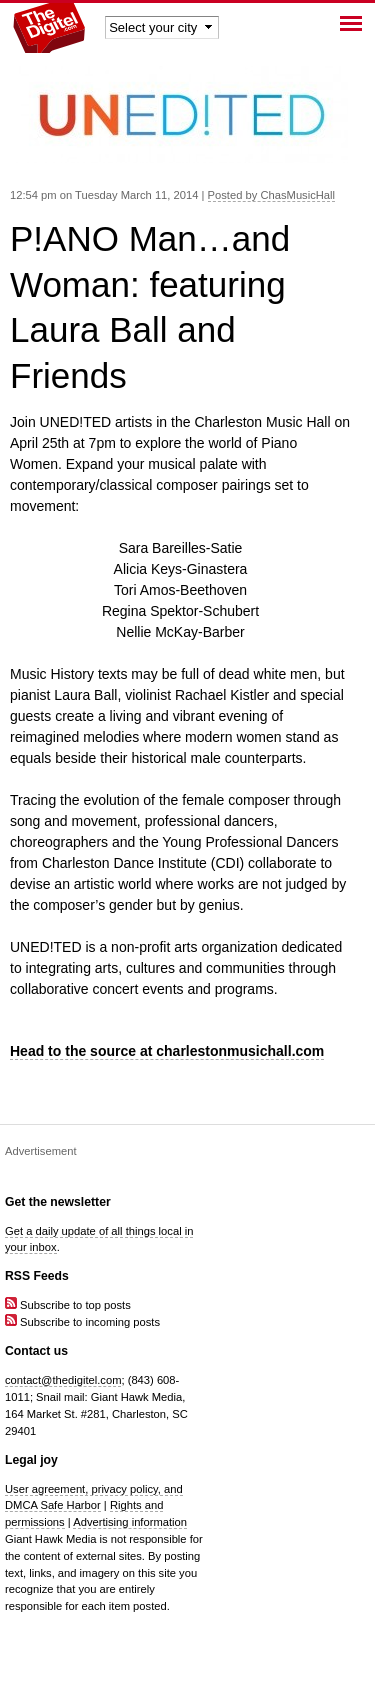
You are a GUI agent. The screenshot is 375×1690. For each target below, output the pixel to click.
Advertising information (130, 1522)
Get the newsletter (58, 1202)
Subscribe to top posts (68, 1305)
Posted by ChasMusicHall (271, 195)
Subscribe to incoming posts (82, 1322)
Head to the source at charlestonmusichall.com (167, 1051)
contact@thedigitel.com (63, 1380)
